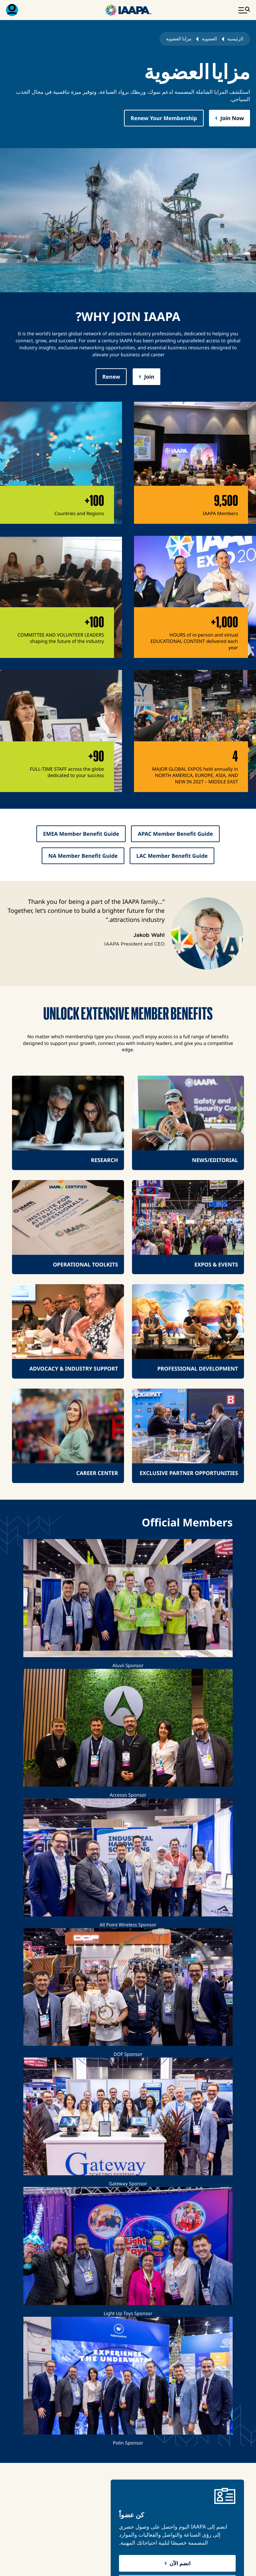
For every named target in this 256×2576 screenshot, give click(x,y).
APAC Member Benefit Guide (175, 833)
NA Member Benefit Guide (83, 855)
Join (149, 376)
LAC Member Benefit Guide (172, 855)
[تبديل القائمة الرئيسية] (244, 10)
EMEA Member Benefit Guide (81, 833)
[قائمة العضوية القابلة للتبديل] (12, 10)
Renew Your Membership (164, 118)
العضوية (209, 39)
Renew (111, 376)
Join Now (232, 118)
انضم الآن (180, 2563)
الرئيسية (235, 39)
